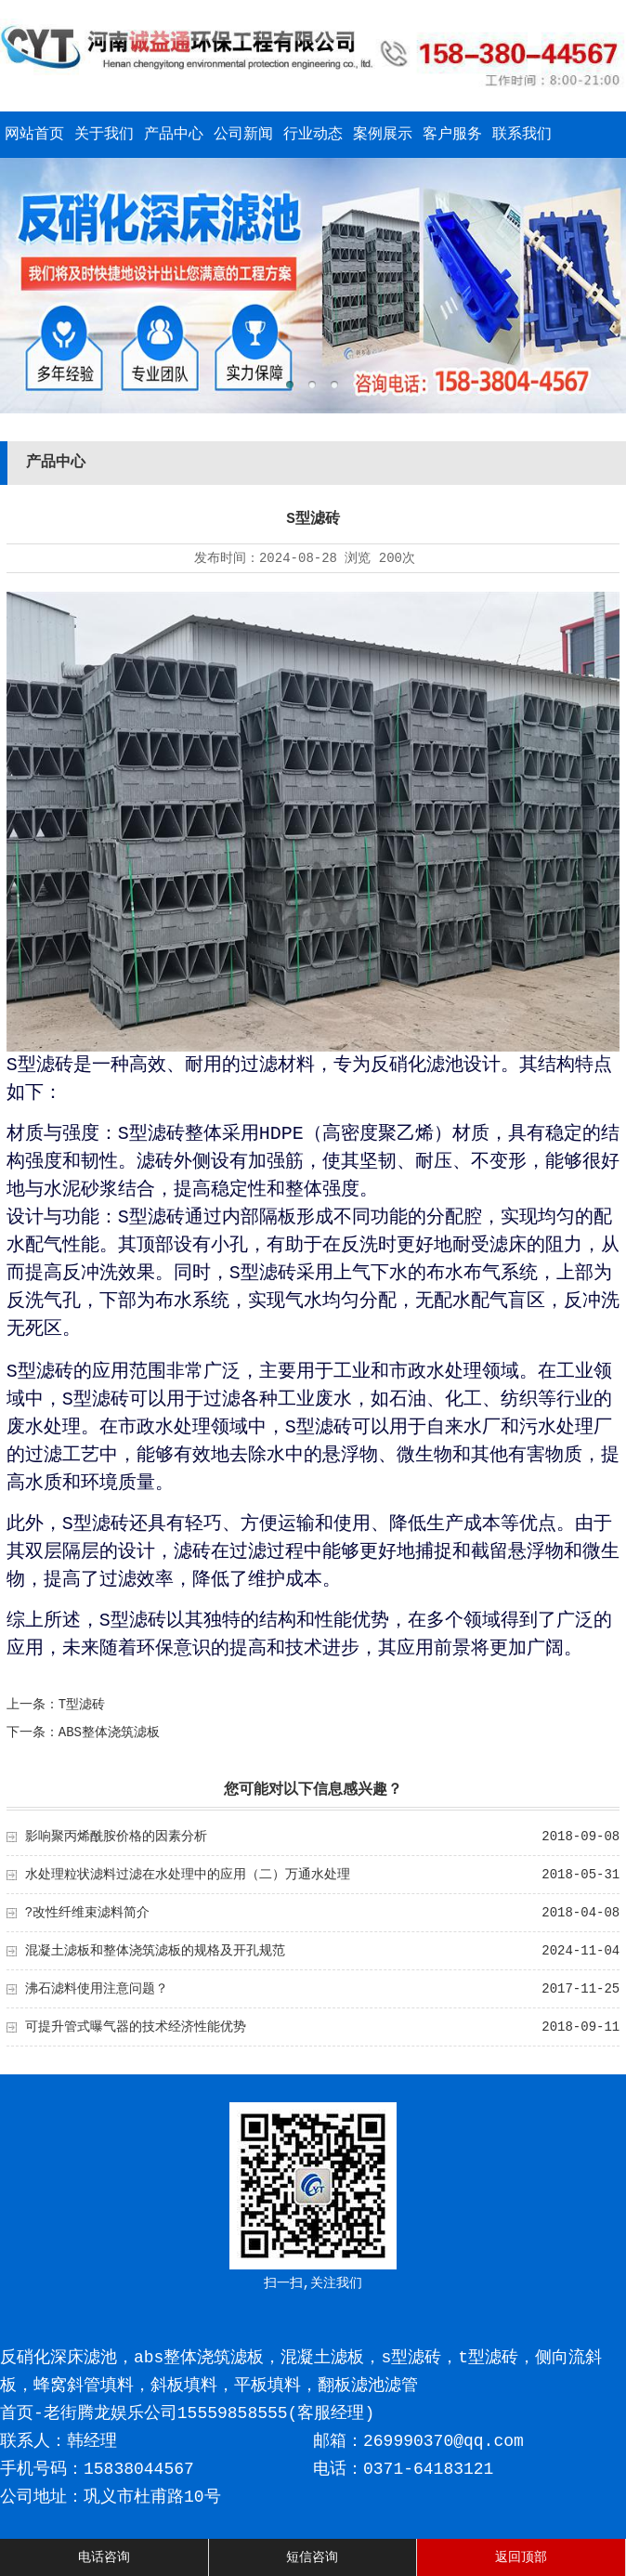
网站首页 (34, 134)
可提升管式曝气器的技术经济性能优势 (135, 2027)
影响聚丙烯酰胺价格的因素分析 (116, 1836)
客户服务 (452, 134)
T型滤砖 (82, 1704)
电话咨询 (104, 2557)
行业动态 (313, 134)
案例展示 (382, 134)
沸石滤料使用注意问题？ (96, 1988)
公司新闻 (243, 134)
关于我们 (104, 134)
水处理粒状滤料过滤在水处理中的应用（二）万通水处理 (187, 1874)
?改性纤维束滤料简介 (87, 1912)
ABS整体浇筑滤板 (109, 1732)
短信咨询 (312, 2557)
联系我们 (522, 134)
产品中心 (173, 134)
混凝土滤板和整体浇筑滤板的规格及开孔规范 (155, 1950)
